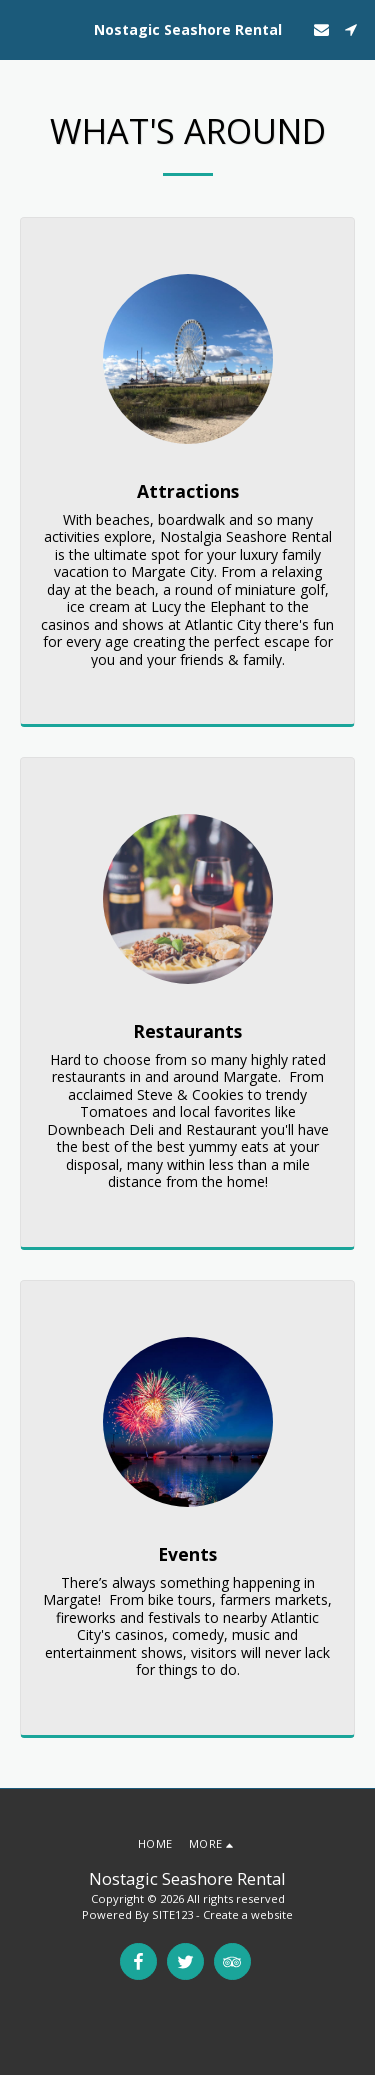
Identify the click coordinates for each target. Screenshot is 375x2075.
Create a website (248, 1914)
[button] (22, 28)
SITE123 (172, 1914)
